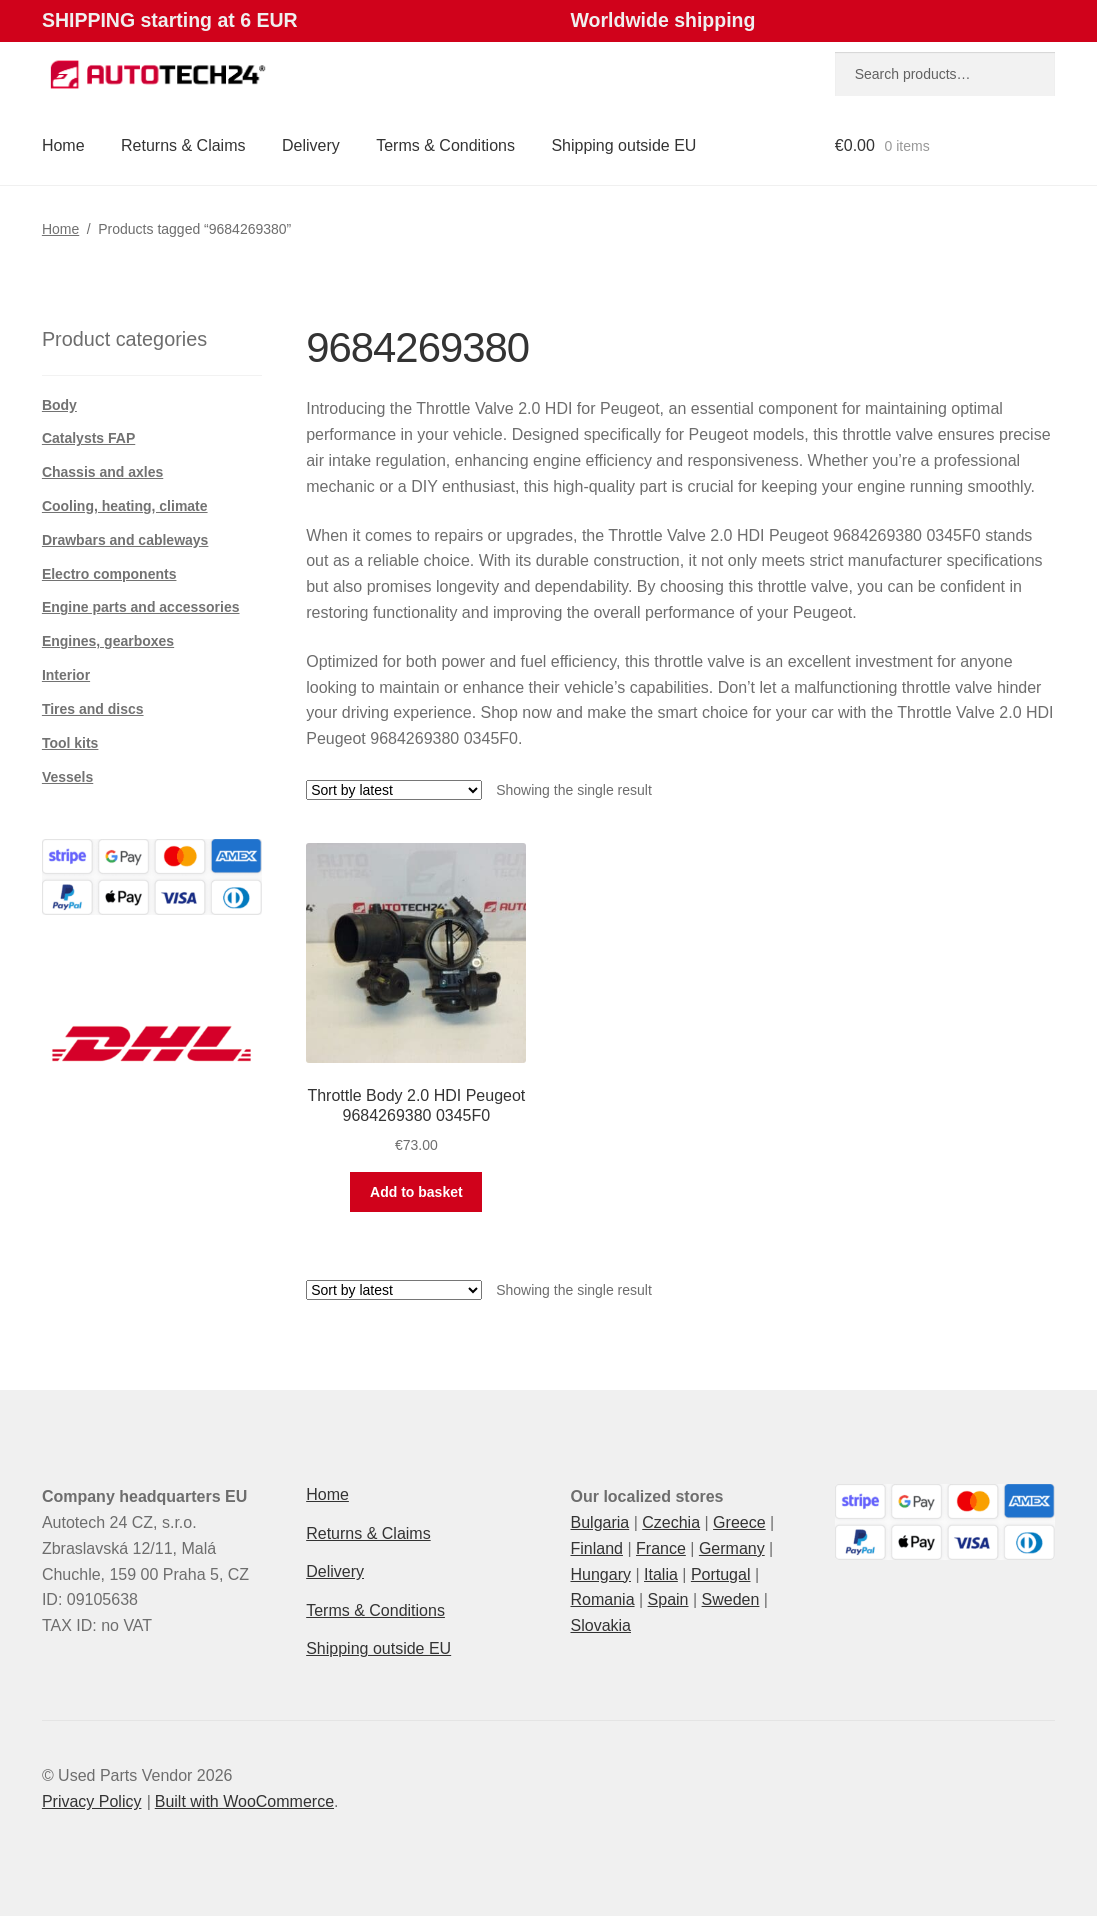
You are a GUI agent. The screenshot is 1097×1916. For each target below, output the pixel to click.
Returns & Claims (183, 145)
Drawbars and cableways (125, 540)
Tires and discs (93, 709)
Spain (668, 1599)
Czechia (671, 1522)
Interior (66, 675)
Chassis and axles (102, 472)
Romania (603, 1599)
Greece (739, 1522)
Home (63, 145)
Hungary (601, 1574)
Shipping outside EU (623, 145)
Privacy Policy (92, 1801)
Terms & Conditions (445, 145)
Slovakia (601, 1625)
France (661, 1548)
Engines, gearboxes (108, 641)
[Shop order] (394, 790)
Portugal (721, 1574)
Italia (661, 1574)
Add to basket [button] (416, 1192)
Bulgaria (600, 1522)
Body (59, 405)
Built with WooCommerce (244, 1801)
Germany (732, 1548)
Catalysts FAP (88, 438)
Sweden (731, 1599)
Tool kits (70, 743)
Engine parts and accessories (141, 607)
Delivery (311, 145)
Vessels (67, 777)
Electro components (109, 574)
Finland (597, 1548)
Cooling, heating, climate (125, 506)
